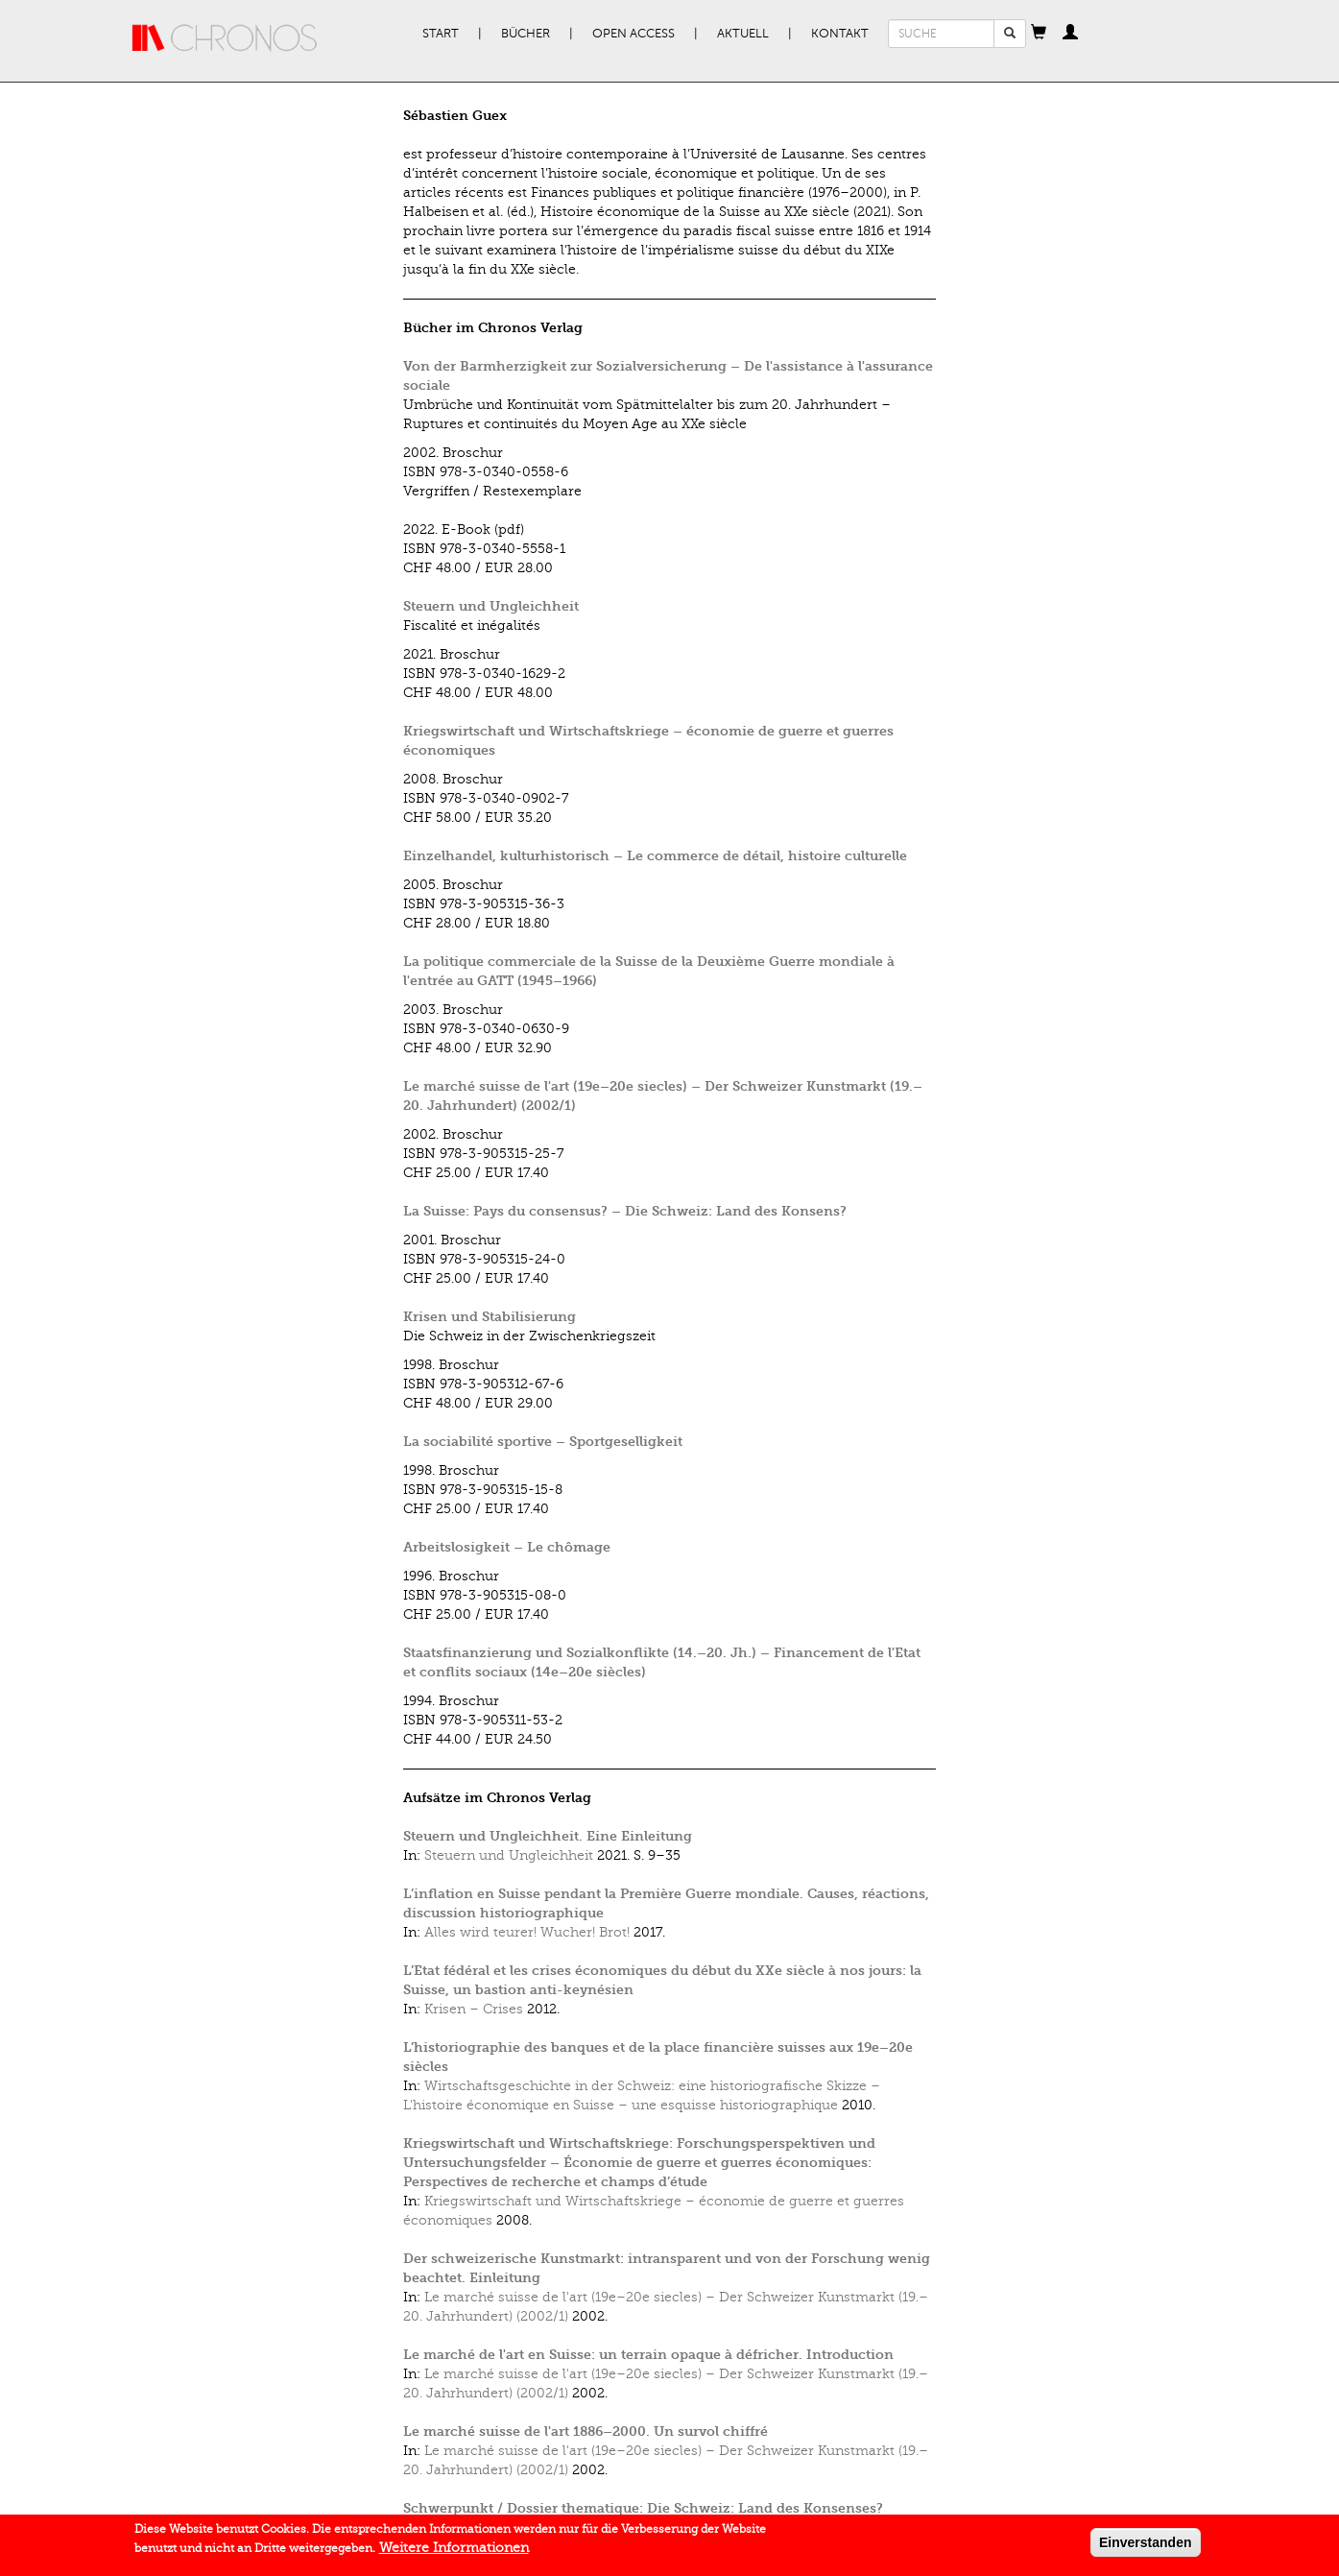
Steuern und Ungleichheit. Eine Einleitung (547, 1836)
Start (440, 33)
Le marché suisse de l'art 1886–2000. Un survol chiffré (585, 2431)
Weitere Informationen (454, 2551)
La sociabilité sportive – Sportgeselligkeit (542, 1441)
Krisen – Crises (473, 2009)
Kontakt (840, 33)
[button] (1038, 33)
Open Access (633, 33)
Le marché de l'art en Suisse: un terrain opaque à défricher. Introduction (648, 2355)
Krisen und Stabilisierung (489, 1317)
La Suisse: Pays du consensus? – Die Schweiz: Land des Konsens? (625, 1211)
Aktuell (743, 33)
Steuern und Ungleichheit (491, 606)
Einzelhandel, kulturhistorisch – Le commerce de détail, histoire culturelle (655, 856)
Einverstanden (1145, 2546)
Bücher (525, 33)
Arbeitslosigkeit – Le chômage (506, 1547)
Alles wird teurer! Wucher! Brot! (527, 1932)
